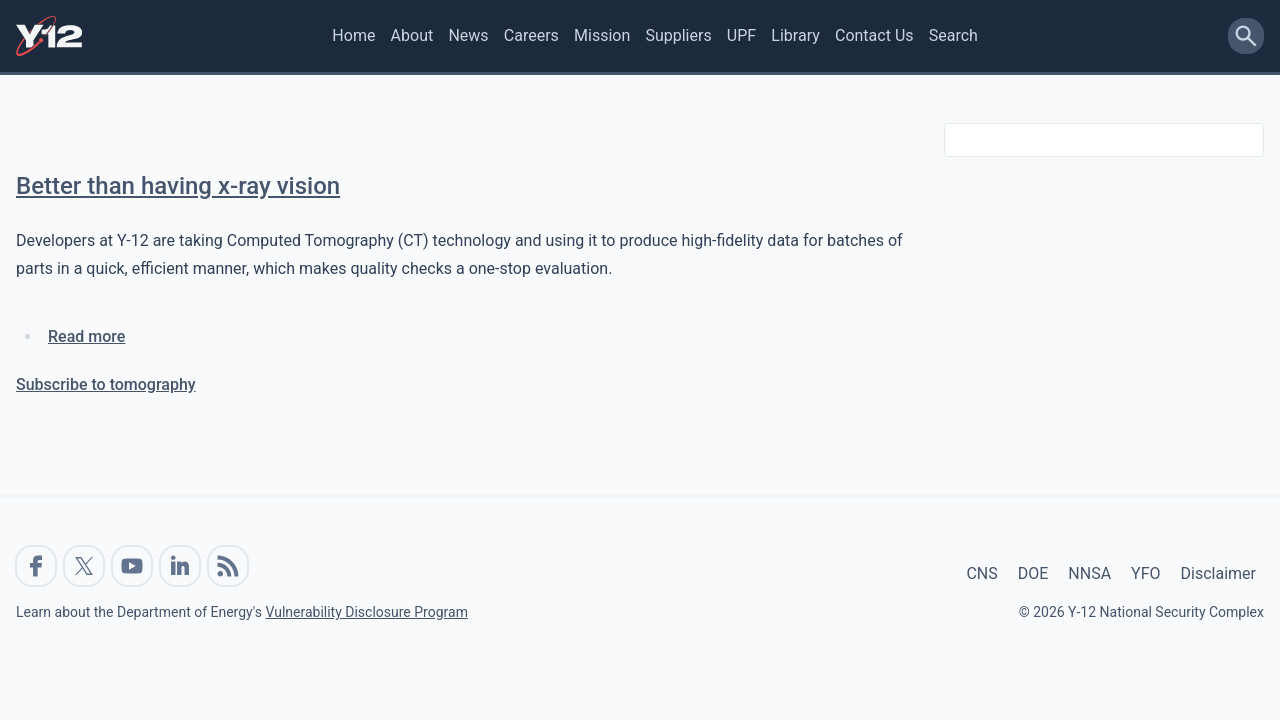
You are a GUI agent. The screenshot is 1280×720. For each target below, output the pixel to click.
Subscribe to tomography (106, 384)
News (468, 35)
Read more (86, 336)
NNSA (1089, 573)
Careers (531, 35)
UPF (741, 35)
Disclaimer (1218, 573)
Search (953, 35)
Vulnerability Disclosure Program (366, 612)
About (412, 35)
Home (353, 35)
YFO (1145, 573)
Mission (602, 35)
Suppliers (678, 35)
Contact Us (874, 35)
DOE (1033, 573)
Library (795, 35)
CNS (981, 573)
